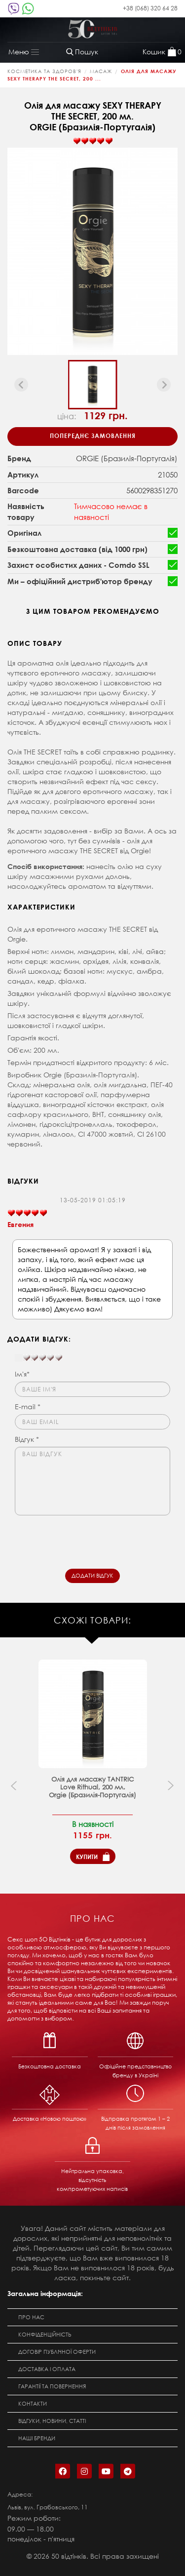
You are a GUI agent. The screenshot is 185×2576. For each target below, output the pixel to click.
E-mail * (27, 1406)
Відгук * (27, 1439)
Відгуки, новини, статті (52, 2421)
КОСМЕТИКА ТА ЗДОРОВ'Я (44, 71)
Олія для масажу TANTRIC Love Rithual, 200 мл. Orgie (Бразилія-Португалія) (92, 1787)
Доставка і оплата (46, 2369)
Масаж (101, 71)
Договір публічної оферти (57, 2352)
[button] (92, 384)
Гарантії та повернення (52, 2386)
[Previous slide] (21, 385)
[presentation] (90, 1539)
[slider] (92, 141)
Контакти (32, 2404)
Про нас (31, 2317)
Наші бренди (36, 2438)
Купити (87, 1857)
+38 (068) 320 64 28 (150, 8)
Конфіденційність (45, 2334)
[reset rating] (19, 1358)
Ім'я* (22, 1374)
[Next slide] (164, 385)
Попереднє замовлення (93, 435)
